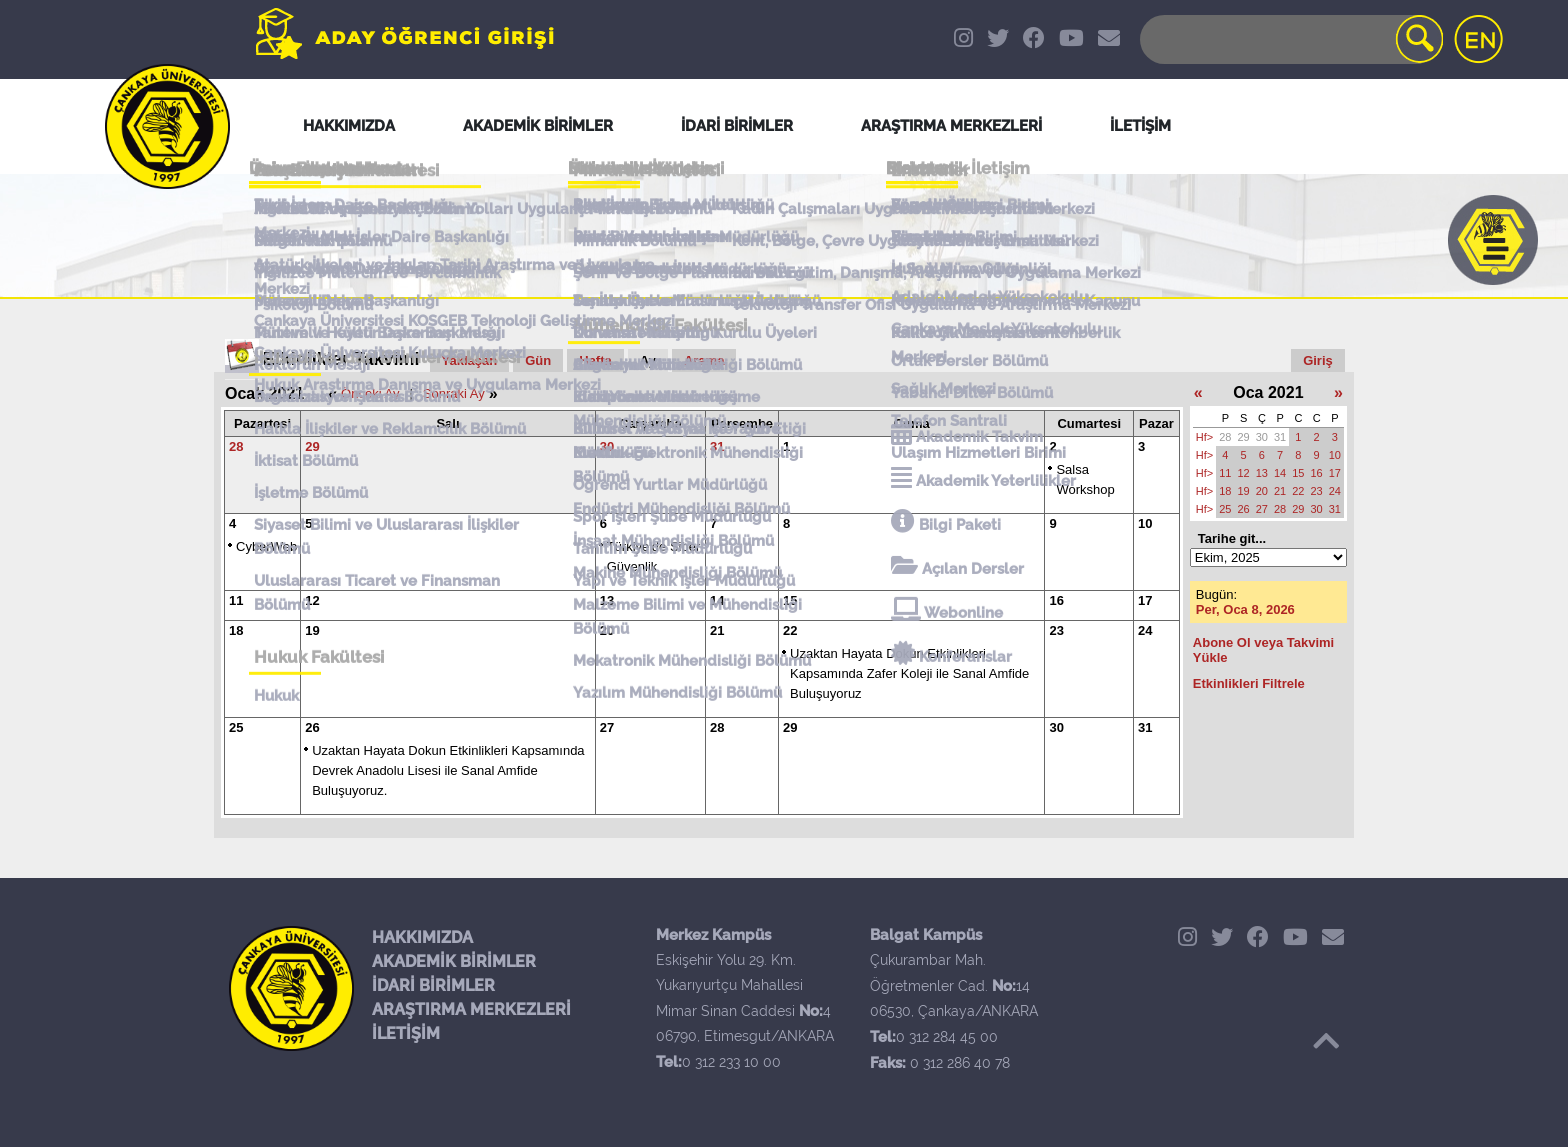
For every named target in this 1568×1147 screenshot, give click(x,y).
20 (607, 630)
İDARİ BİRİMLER (433, 985)
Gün (538, 360)
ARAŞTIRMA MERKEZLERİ (471, 1009)
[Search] (1290, 39)
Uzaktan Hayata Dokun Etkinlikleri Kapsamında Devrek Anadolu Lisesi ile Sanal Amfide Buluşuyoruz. (448, 770)
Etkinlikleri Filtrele (1249, 683)
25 (236, 727)
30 (607, 446)
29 (312, 446)
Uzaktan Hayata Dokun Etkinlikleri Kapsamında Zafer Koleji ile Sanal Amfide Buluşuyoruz (909, 673)
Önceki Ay (370, 393)
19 (312, 630)
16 (1056, 600)
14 (717, 600)
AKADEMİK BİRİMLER (454, 961)
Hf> (1204, 437)
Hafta (595, 360)
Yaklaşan (470, 360)
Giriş (1318, 360)
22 (790, 630)
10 (1145, 523)
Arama (704, 360)
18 (236, 630)
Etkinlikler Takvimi (341, 359)
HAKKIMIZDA (422, 937)
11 (236, 600)
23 (1056, 630)
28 (236, 446)
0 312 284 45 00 (947, 1037)
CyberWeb (266, 546)
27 (607, 727)
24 (1145, 630)
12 (312, 600)
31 (717, 446)
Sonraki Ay (454, 393)
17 (1145, 600)
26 (312, 727)
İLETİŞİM (406, 1033)
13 (607, 600)
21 (717, 630)
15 (790, 600)
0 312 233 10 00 (731, 1062)
